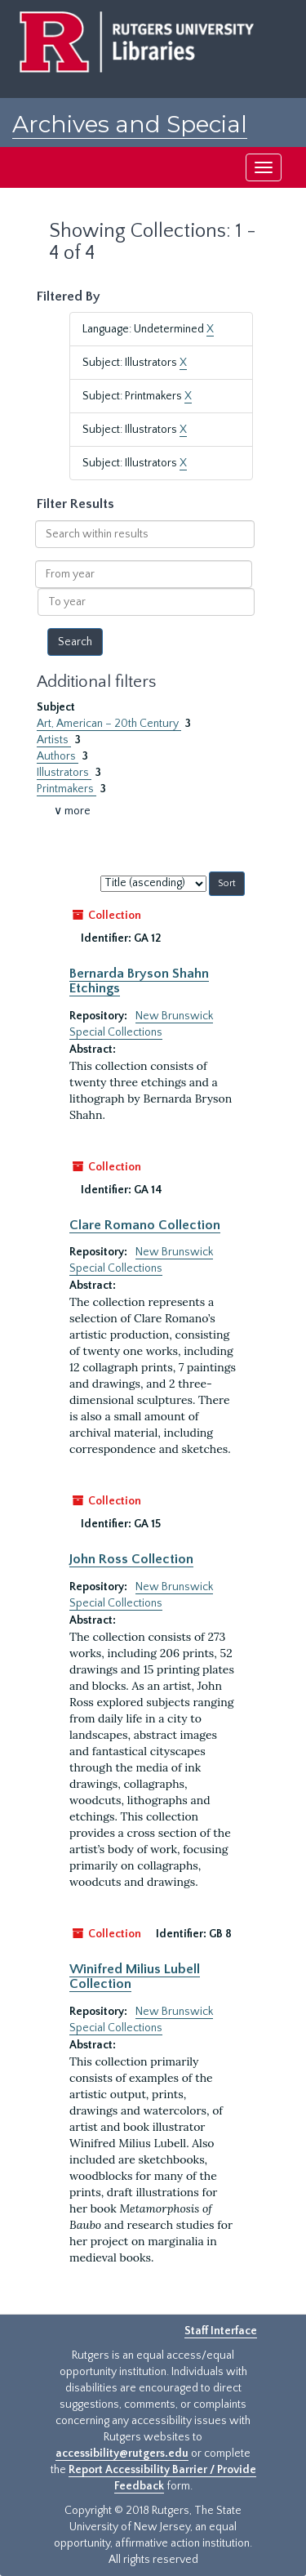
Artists (54, 740)
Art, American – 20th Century (109, 723)
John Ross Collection (131, 1559)
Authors (57, 756)
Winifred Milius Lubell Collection (134, 1976)
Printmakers (66, 789)
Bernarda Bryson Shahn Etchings (139, 981)
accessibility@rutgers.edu (121, 2453)
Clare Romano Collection (144, 1225)
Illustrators (64, 772)
